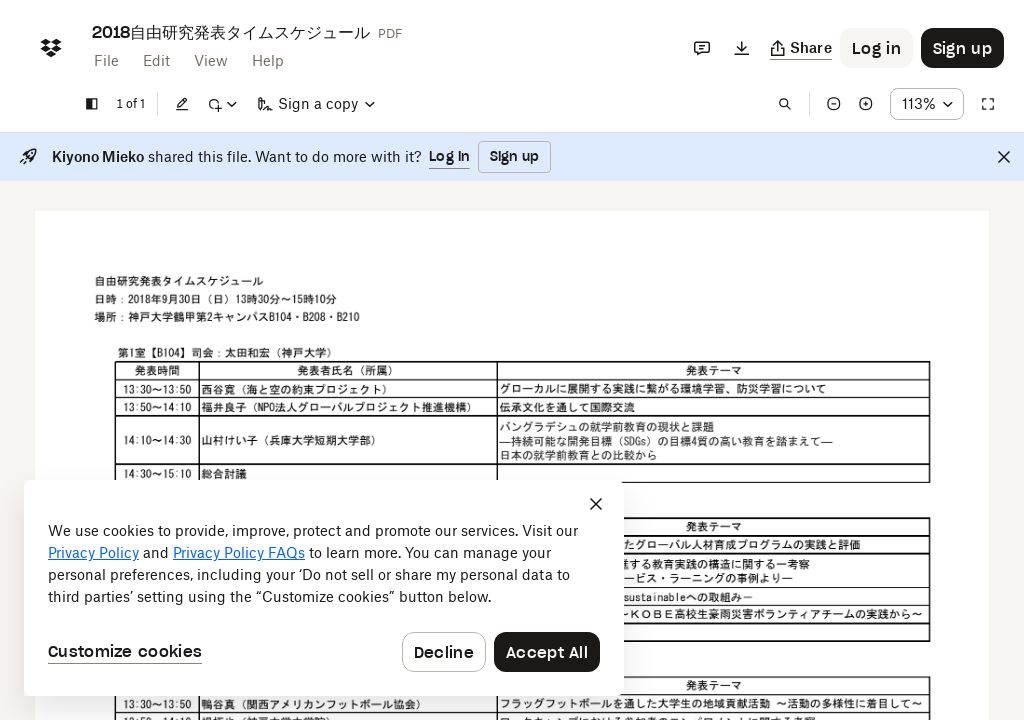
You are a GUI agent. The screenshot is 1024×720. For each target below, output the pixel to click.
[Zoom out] (834, 104)
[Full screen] (988, 104)
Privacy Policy (93, 552)
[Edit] (182, 104)
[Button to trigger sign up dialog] (962, 48)
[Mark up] (222, 104)
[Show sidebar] (92, 104)
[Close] (1004, 157)
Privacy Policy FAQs (239, 552)
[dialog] (324, 588)
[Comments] (702, 48)
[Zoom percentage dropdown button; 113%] (927, 104)
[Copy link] (801, 48)
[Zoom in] (866, 104)
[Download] (742, 48)
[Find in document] (785, 104)
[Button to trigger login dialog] (876, 48)
